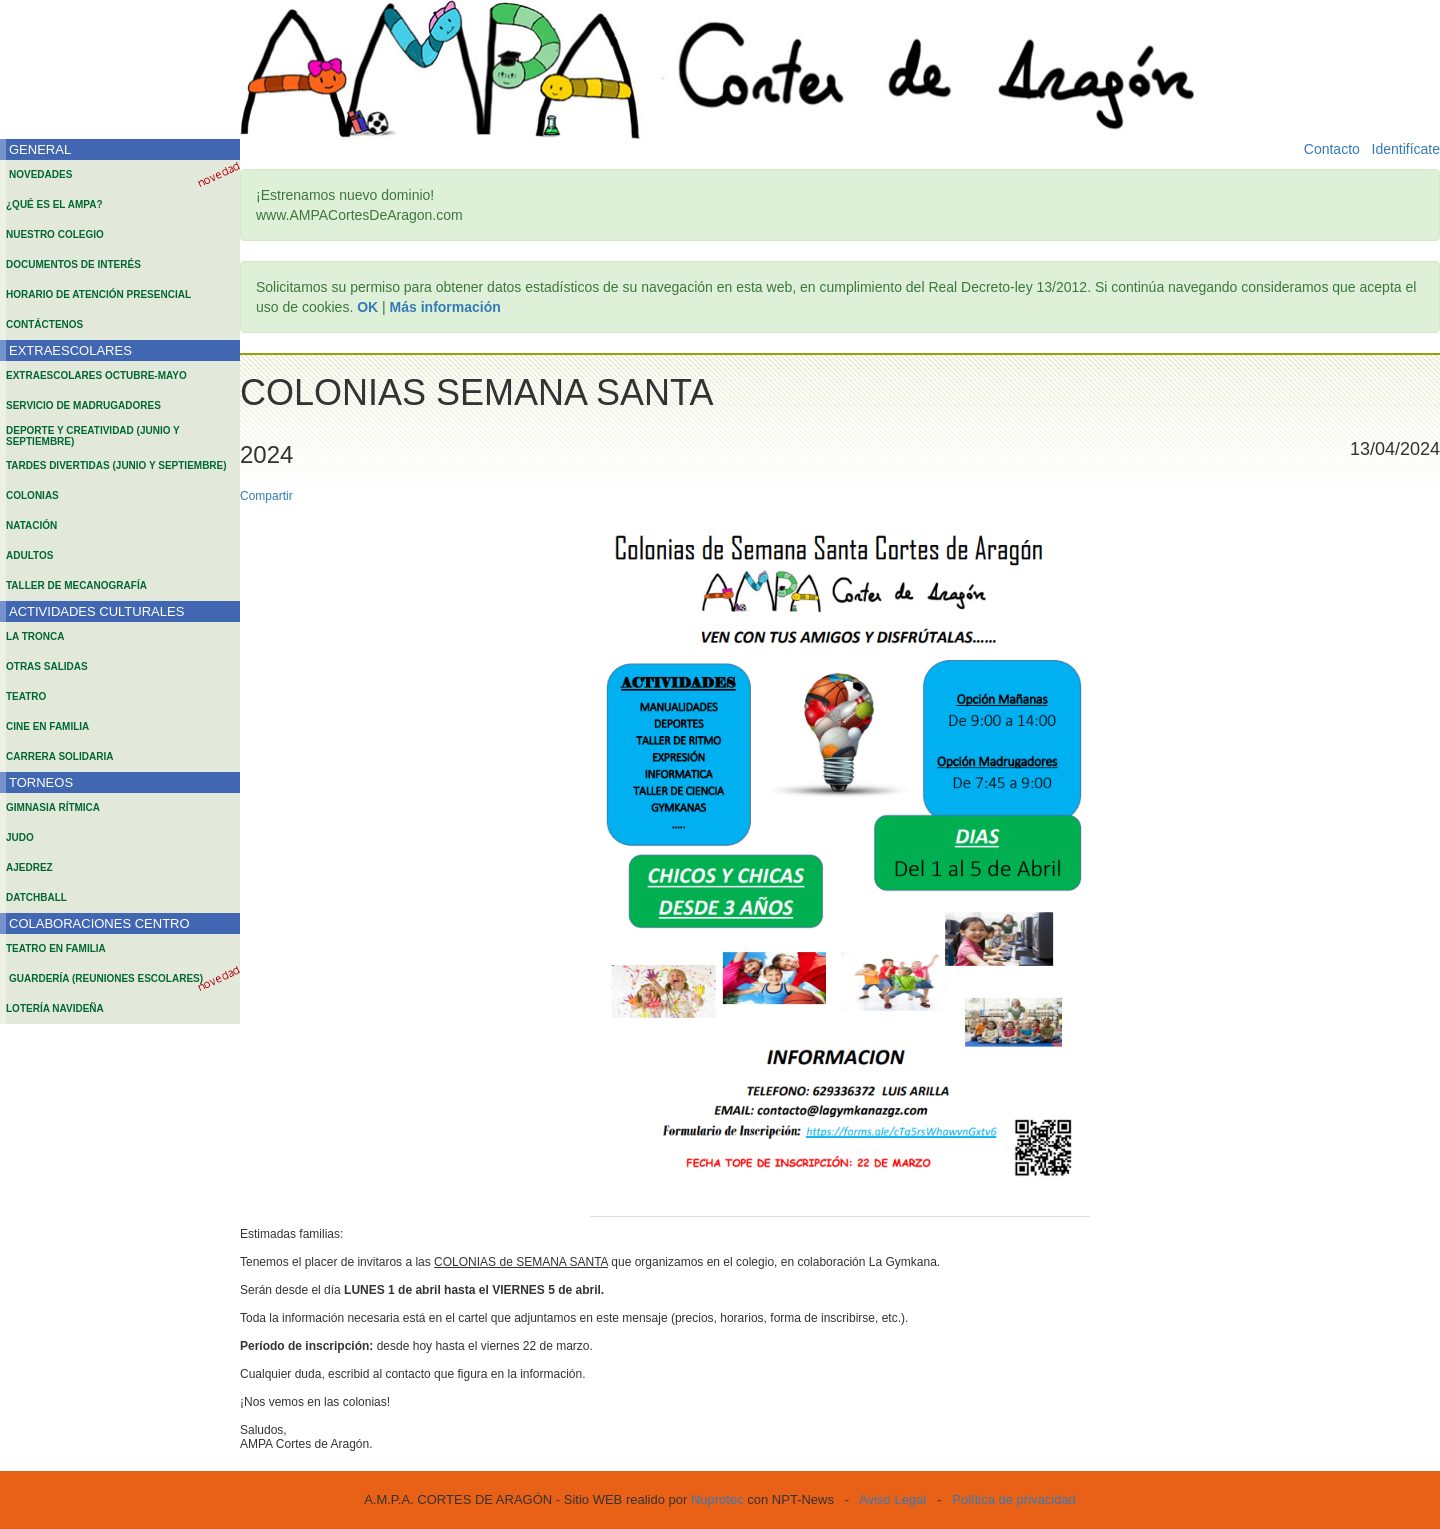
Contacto (1332, 149)
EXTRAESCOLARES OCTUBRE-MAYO (96, 375)
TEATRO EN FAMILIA (56, 948)
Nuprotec (717, 1499)
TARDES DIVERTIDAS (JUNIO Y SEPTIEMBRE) (116, 465)
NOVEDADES (40, 174)
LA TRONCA (35, 636)
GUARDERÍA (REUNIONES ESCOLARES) (106, 978)
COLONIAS (32, 495)
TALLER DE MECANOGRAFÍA (76, 585)
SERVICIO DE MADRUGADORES (83, 405)
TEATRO (26, 696)
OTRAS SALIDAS (47, 666)
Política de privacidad (1014, 1499)
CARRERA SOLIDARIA (59, 756)
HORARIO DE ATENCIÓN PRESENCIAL (98, 294)
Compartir (266, 496)
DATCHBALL (36, 897)
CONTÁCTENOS (44, 324)
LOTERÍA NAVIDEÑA (55, 1008)
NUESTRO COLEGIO (55, 234)
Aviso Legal (892, 1499)
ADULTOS (29, 555)
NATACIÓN (31, 525)
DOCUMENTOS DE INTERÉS (73, 264)
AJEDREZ (29, 867)
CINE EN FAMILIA (47, 726)
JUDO (20, 837)
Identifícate (1406, 149)
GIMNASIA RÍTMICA (53, 807)
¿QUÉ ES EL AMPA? (54, 204)
